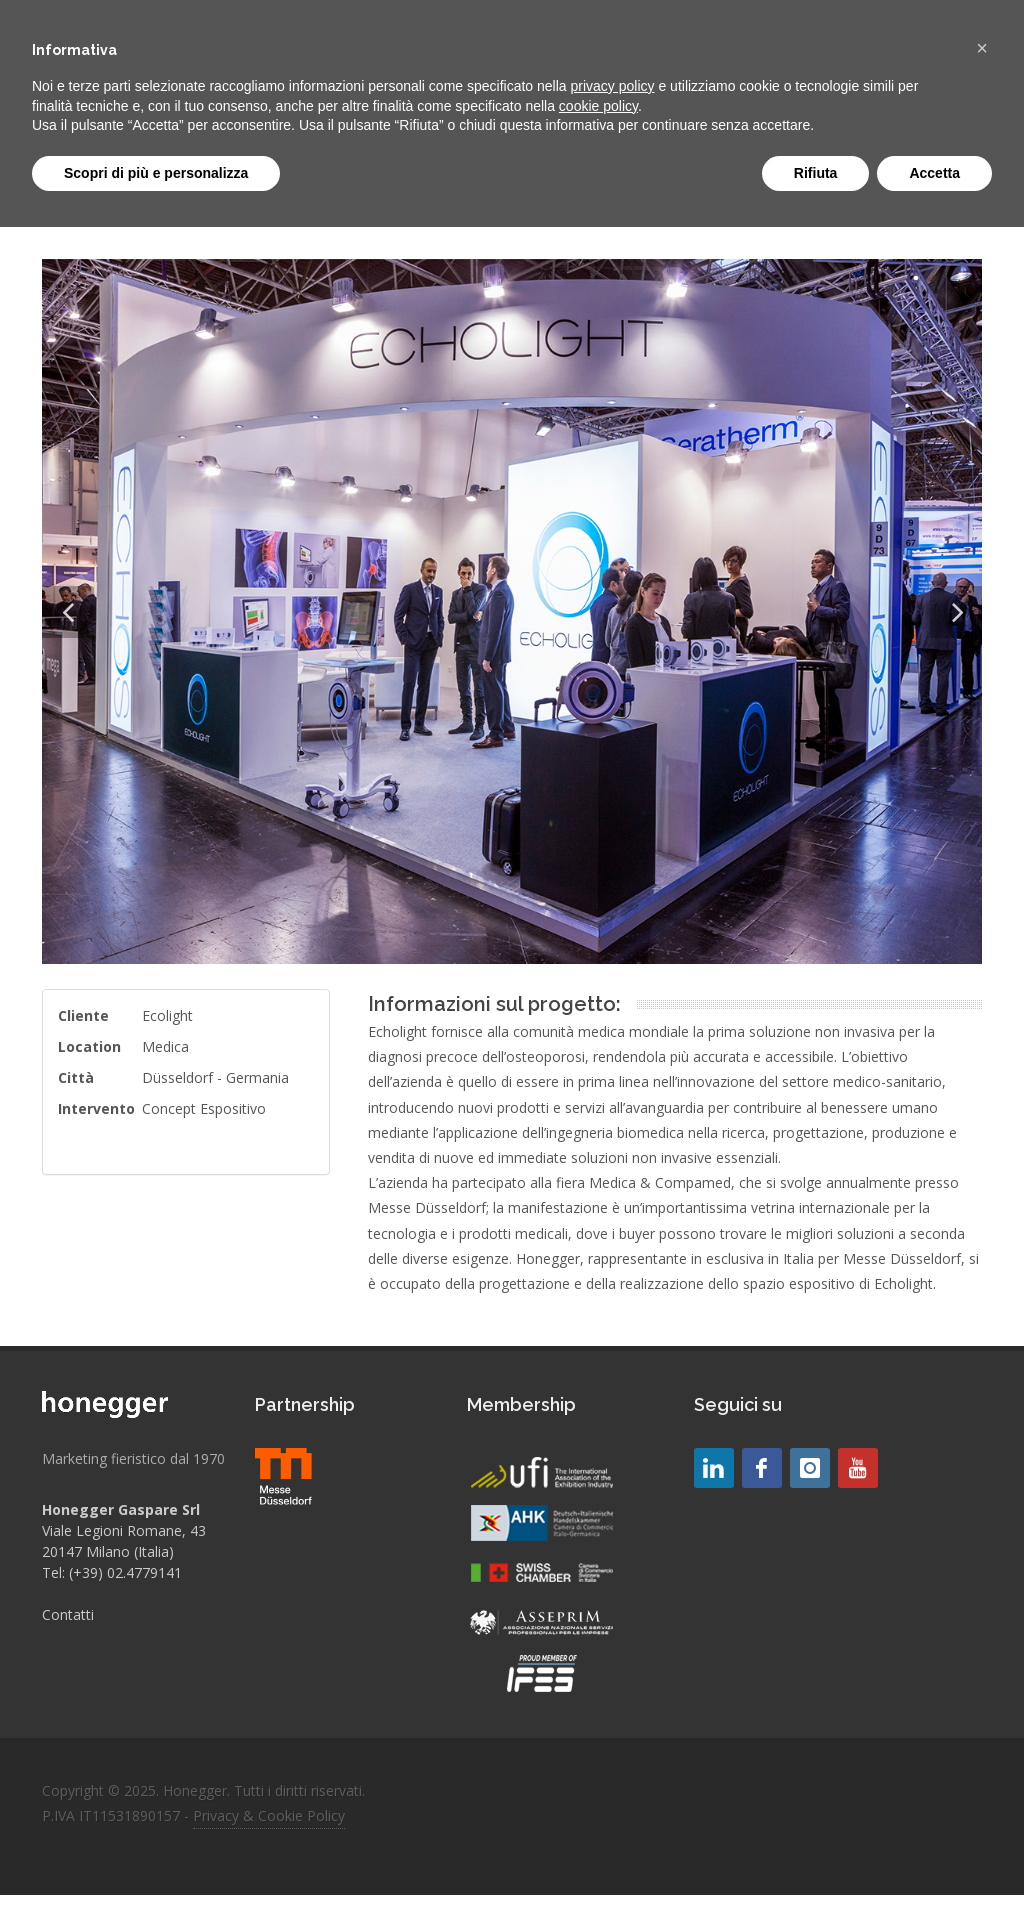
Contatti (68, 1614)
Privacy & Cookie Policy (269, 1815)
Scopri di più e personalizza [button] (156, 173)
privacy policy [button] (613, 86)
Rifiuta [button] (816, 173)
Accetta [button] (934, 173)
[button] (982, 48)
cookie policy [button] (598, 106)
